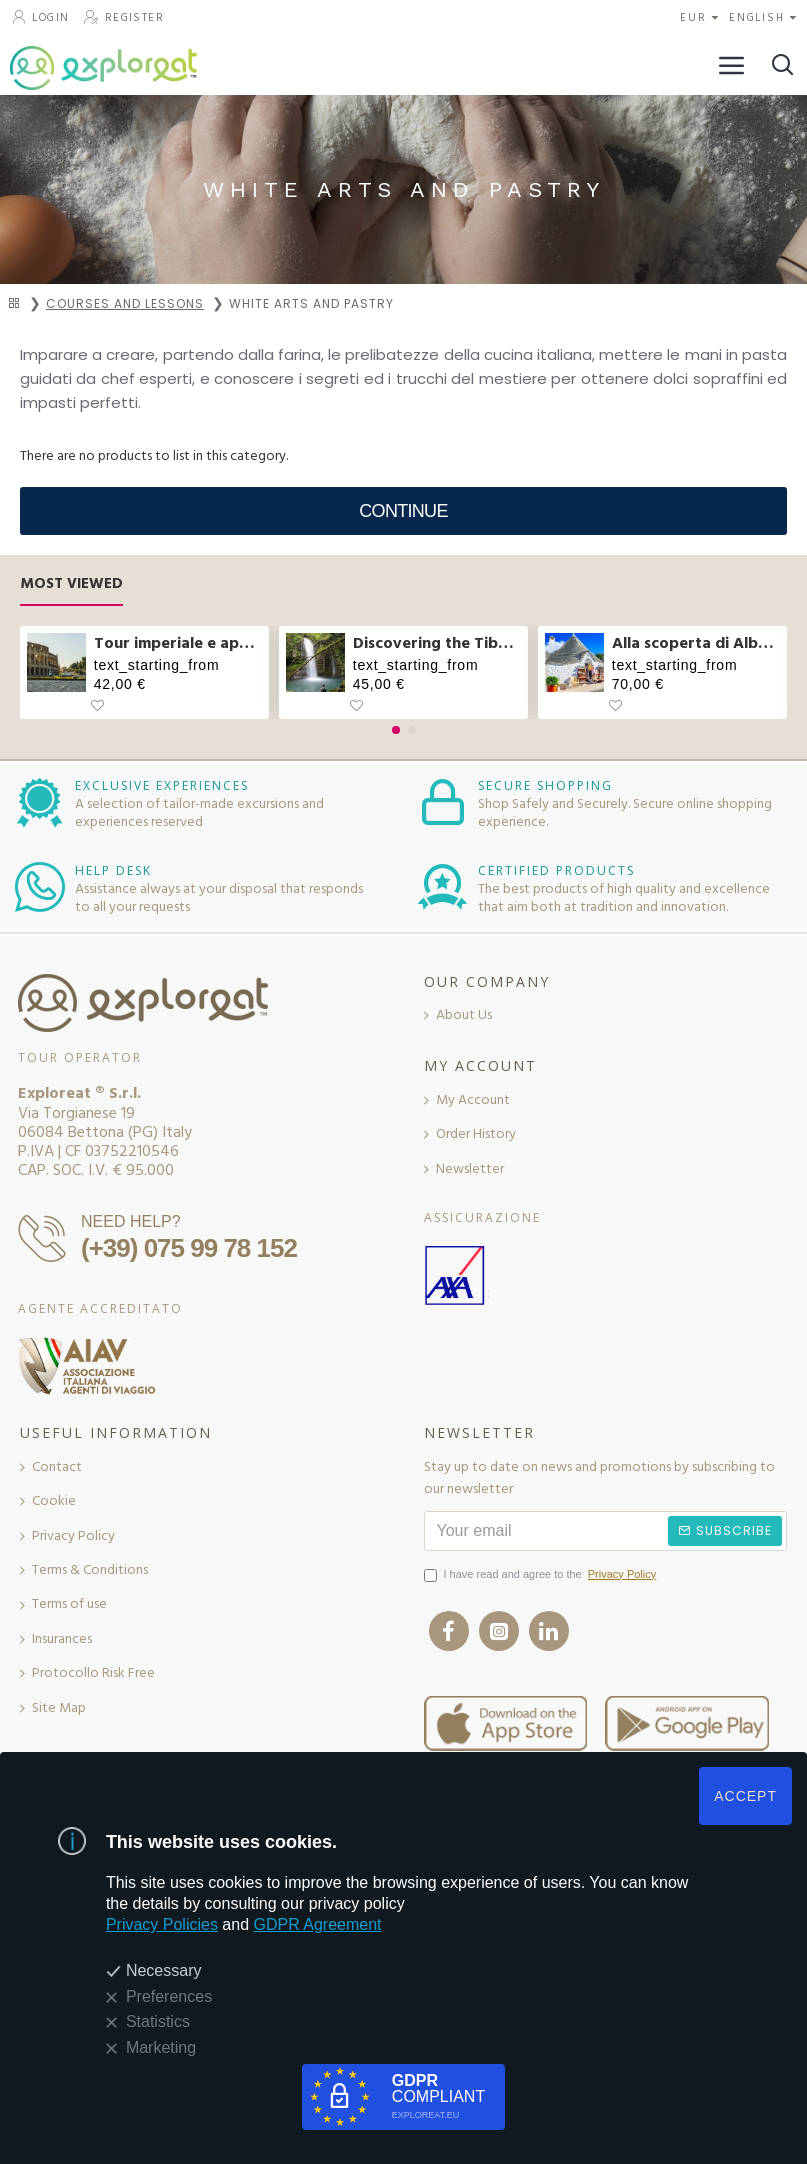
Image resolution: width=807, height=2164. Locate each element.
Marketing (161, 2047)
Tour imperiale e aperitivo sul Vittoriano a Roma (178, 643)
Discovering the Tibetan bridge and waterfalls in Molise (437, 643)
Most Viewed (71, 584)
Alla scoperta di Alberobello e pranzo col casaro (696, 643)
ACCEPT (745, 1796)
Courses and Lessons (125, 303)
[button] (396, 730)
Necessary (164, 1970)
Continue (403, 511)
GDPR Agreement (318, 1924)
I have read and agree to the (542, 1575)
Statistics (158, 2021)
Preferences (169, 1996)
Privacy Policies (162, 1924)
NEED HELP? (131, 1221)
